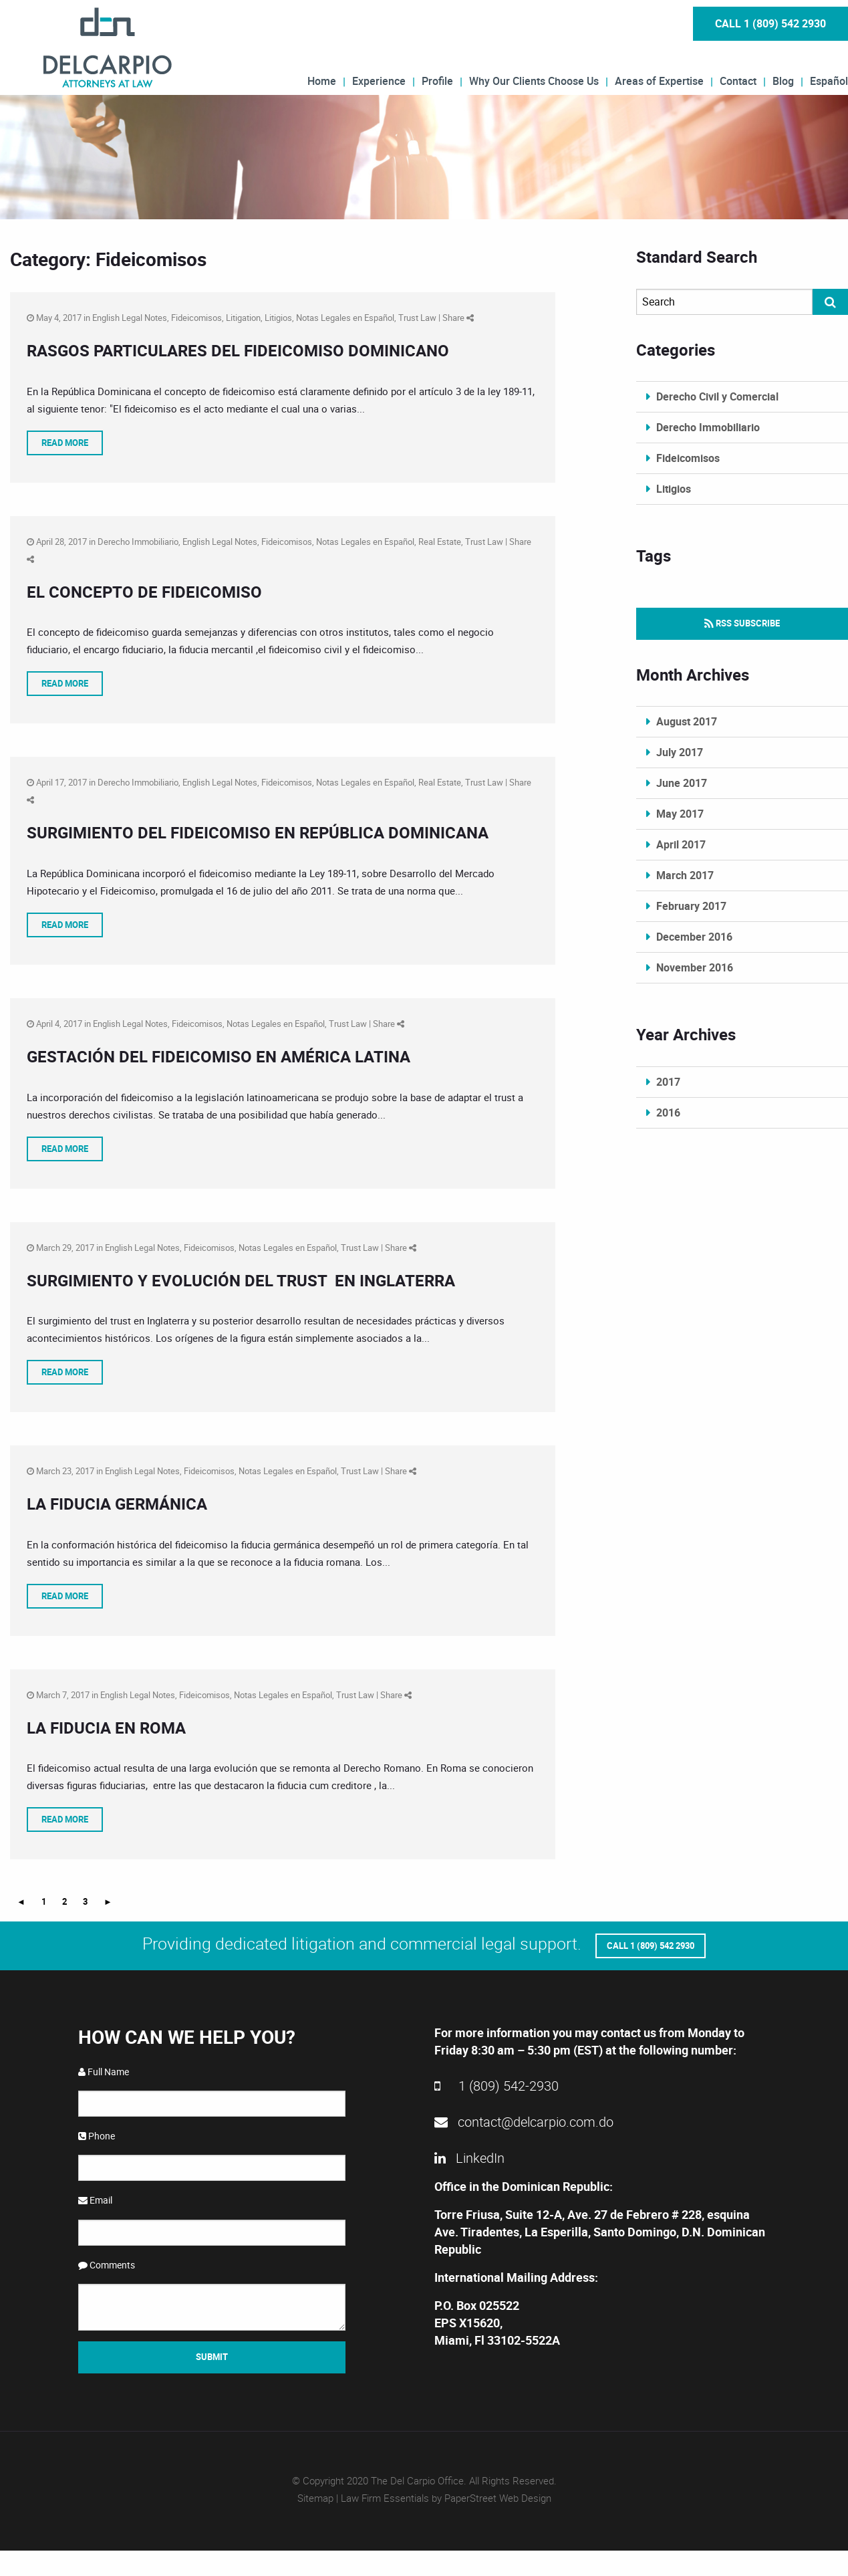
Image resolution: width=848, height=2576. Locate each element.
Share (458, 318)
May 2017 (680, 813)
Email (95, 2199)
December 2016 (694, 936)
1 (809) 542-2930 (496, 2084)
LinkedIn (469, 2156)
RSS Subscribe (742, 623)
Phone (96, 2134)
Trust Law (417, 318)
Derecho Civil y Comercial (717, 396)
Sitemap (315, 2496)
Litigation (243, 318)
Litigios (278, 318)
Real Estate (439, 542)
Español (829, 80)
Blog (783, 80)
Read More (64, 443)
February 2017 (691, 906)
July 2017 (679, 752)
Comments (106, 2263)
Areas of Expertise (659, 80)
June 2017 (681, 783)
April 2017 (681, 844)
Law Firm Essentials (385, 2496)
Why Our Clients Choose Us (534, 80)
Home (321, 80)
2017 (668, 1081)
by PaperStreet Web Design (491, 2496)
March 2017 (685, 875)
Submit (212, 2355)
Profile (437, 80)
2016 (668, 1112)
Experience (379, 80)
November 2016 (694, 967)
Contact (738, 80)
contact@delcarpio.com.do (523, 2120)
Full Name (103, 2070)
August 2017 (686, 721)
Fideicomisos (196, 318)
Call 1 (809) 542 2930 (770, 23)
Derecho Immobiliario (138, 542)
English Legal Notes (129, 318)
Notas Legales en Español (345, 318)
